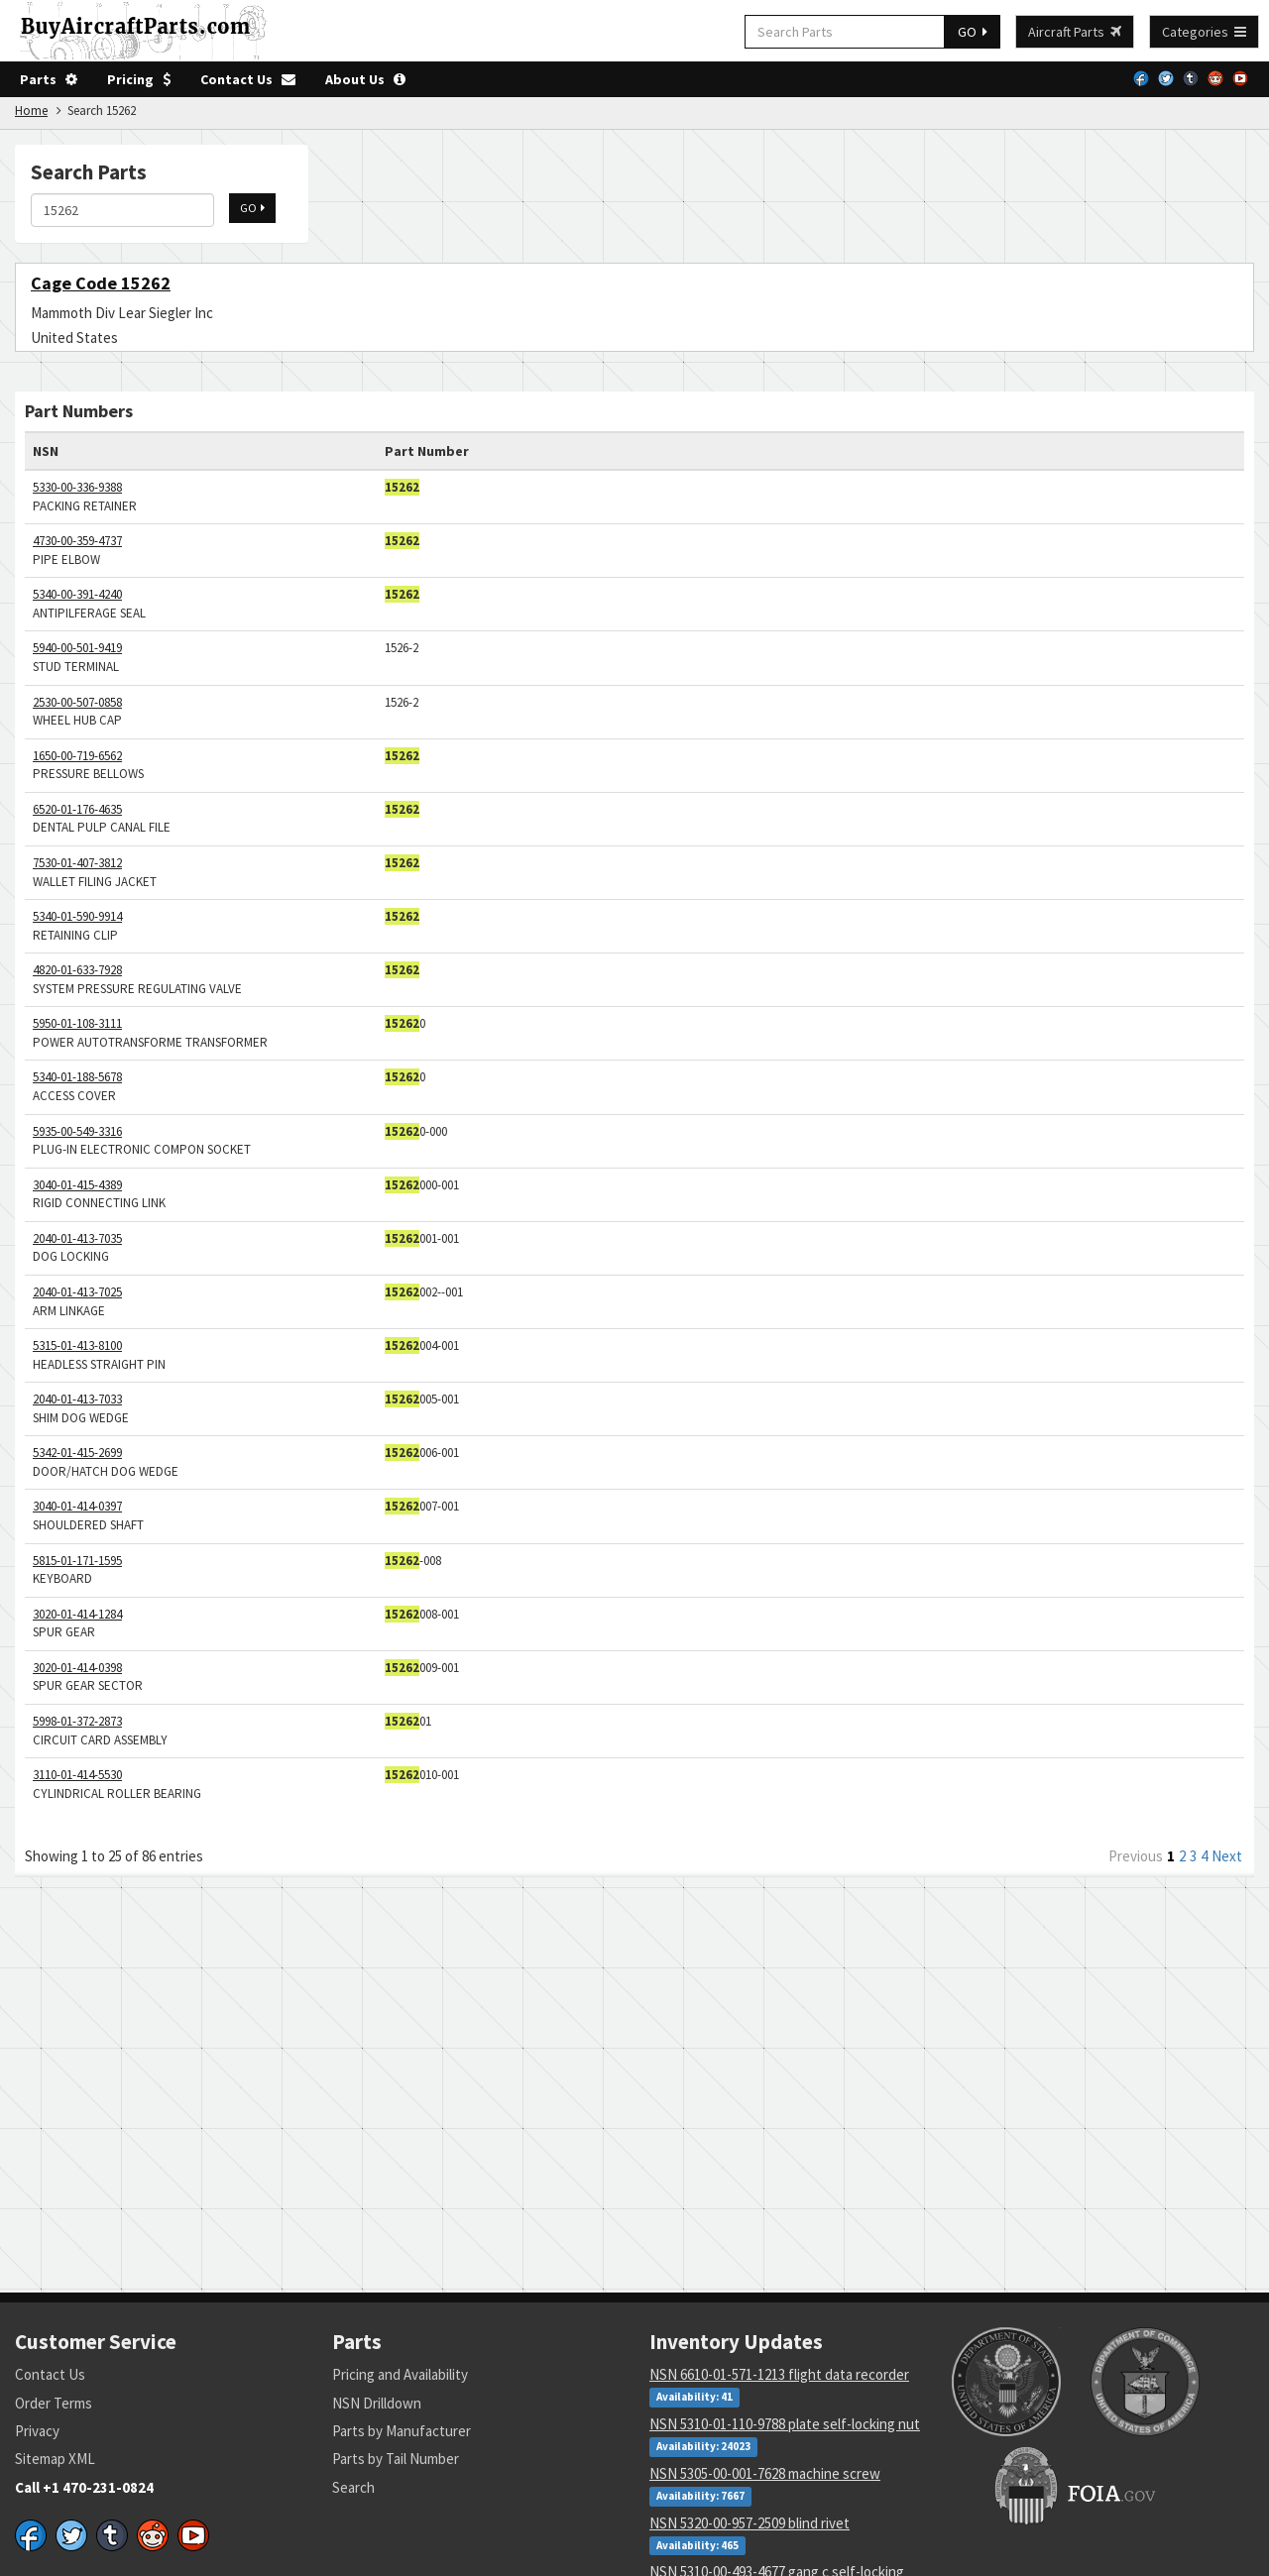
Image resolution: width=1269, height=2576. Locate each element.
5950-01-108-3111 (77, 1023)
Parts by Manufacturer (401, 2430)
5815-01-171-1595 (77, 1560)
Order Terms (53, 2403)
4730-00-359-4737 (77, 540)
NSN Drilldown (376, 2403)
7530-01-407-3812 (77, 862)
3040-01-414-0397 (77, 1506)
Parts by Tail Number (395, 2458)
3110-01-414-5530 (77, 1774)
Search (353, 2487)
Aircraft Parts (1074, 32)
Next (1226, 1856)
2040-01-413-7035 (77, 1238)
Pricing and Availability (400, 2374)
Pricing (139, 79)
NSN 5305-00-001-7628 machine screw (764, 2473)
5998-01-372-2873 (77, 1721)
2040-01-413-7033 (77, 1399)
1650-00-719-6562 (77, 755)
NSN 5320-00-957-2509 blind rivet (749, 2523)
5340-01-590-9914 (77, 916)
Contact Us (247, 79)
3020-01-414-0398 (77, 1667)
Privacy (37, 2430)
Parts (48, 79)
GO (972, 32)
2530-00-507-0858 (77, 702)
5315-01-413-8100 (77, 1345)
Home (31, 110)
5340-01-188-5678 (77, 1076)
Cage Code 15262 (101, 283)
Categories (1204, 32)
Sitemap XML (55, 2458)
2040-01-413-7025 (77, 1292)
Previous (1135, 1856)
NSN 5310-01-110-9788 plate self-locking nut (784, 2423)
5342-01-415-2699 (77, 1452)
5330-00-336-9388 (77, 487)
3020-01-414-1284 (77, 1614)
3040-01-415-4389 (77, 1184)
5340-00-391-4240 (77, 594)
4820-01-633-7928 (77, 969)
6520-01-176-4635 (77, 809)
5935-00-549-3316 (77, 1131)
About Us (365, 79)
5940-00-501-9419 (77, 647)
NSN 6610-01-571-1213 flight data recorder (779, 2374)
